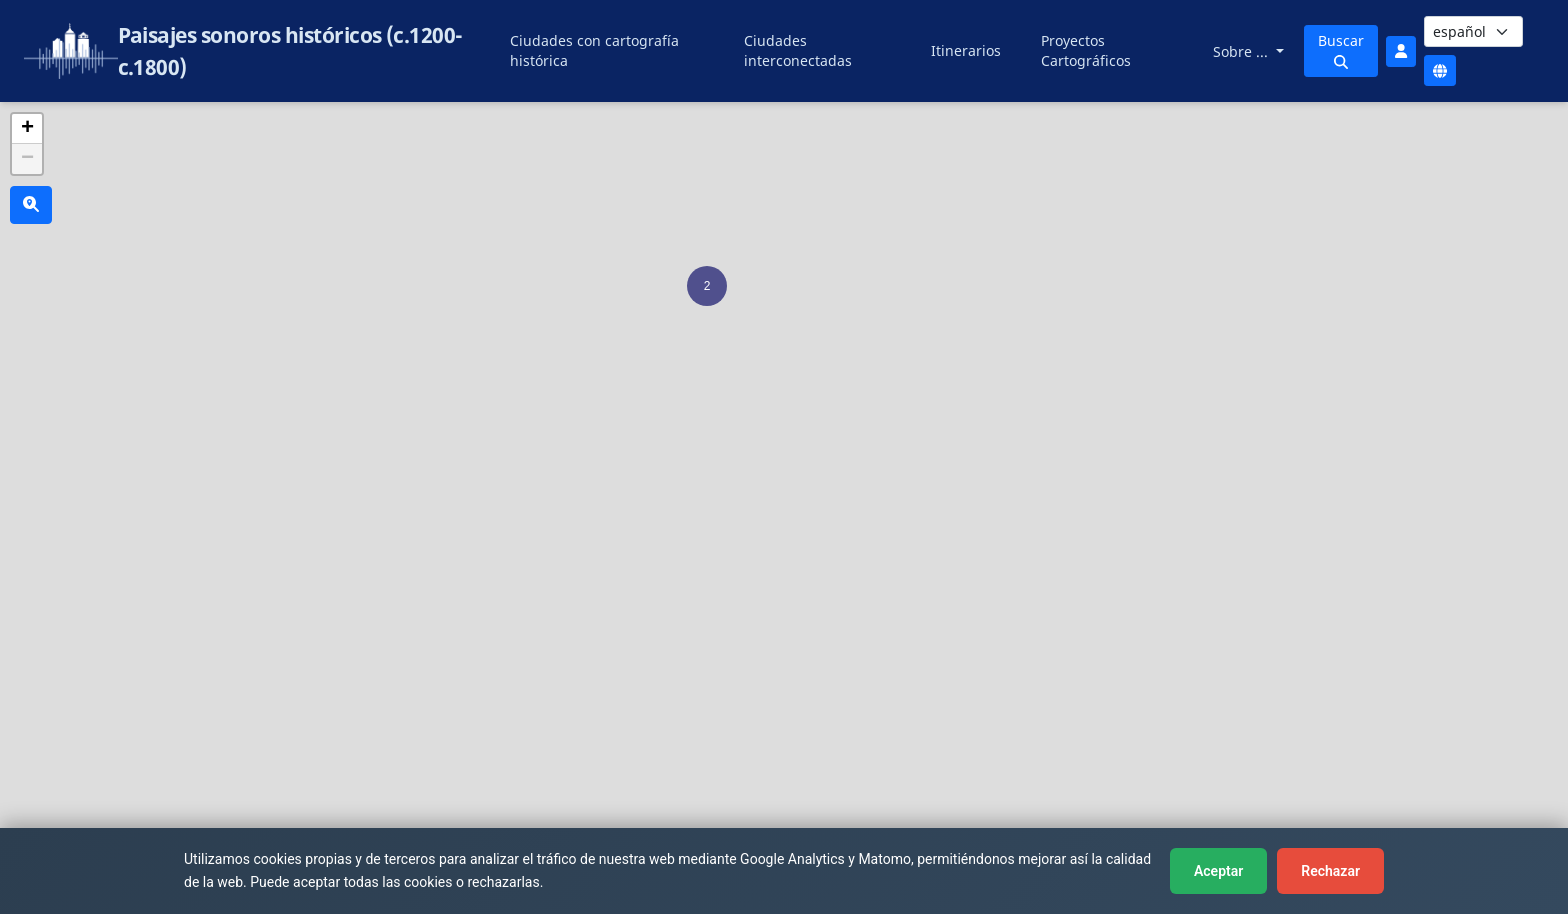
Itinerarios (966, 50)
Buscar (1341, 50)
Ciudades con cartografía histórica (594, 50)
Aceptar (1218, 871)
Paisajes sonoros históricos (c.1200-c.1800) (290, 51)
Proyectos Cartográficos (1086, 50)
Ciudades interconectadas (798, 50)
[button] (707, 286)
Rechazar (1330, 871)
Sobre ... (1242, 51)
